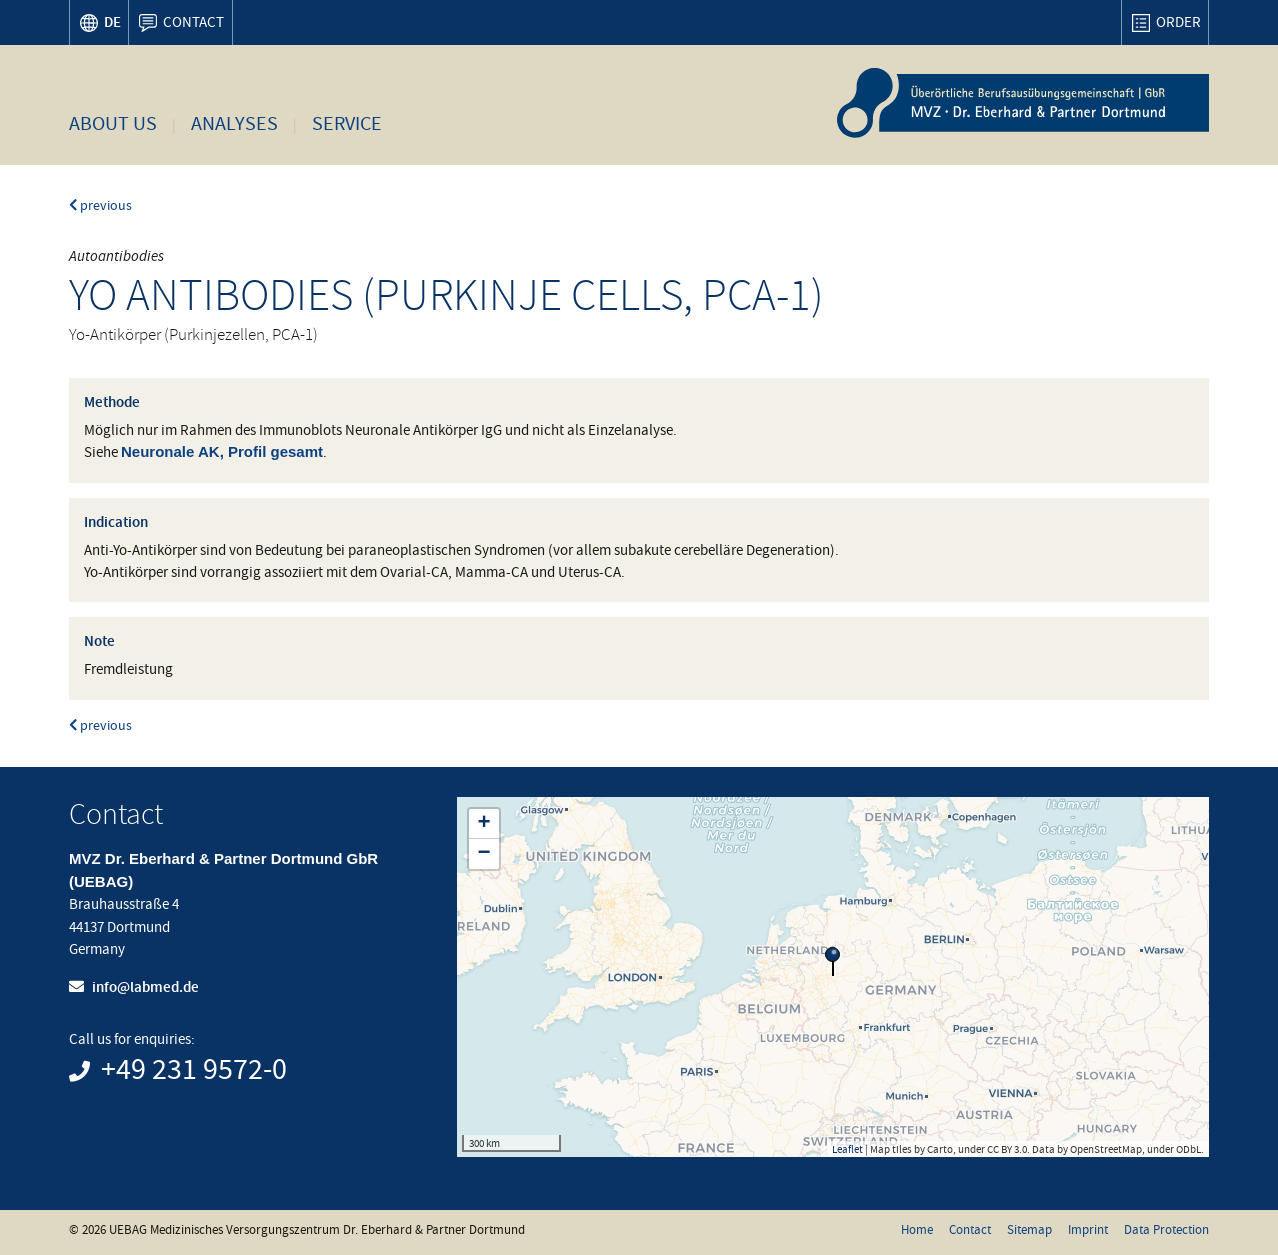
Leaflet (847, 1149)
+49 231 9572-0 (194, 1070)
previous (100, 205)
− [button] (483, 854)
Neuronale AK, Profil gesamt (222, 451)
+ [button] (483, 824)
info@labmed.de (145, 987)
